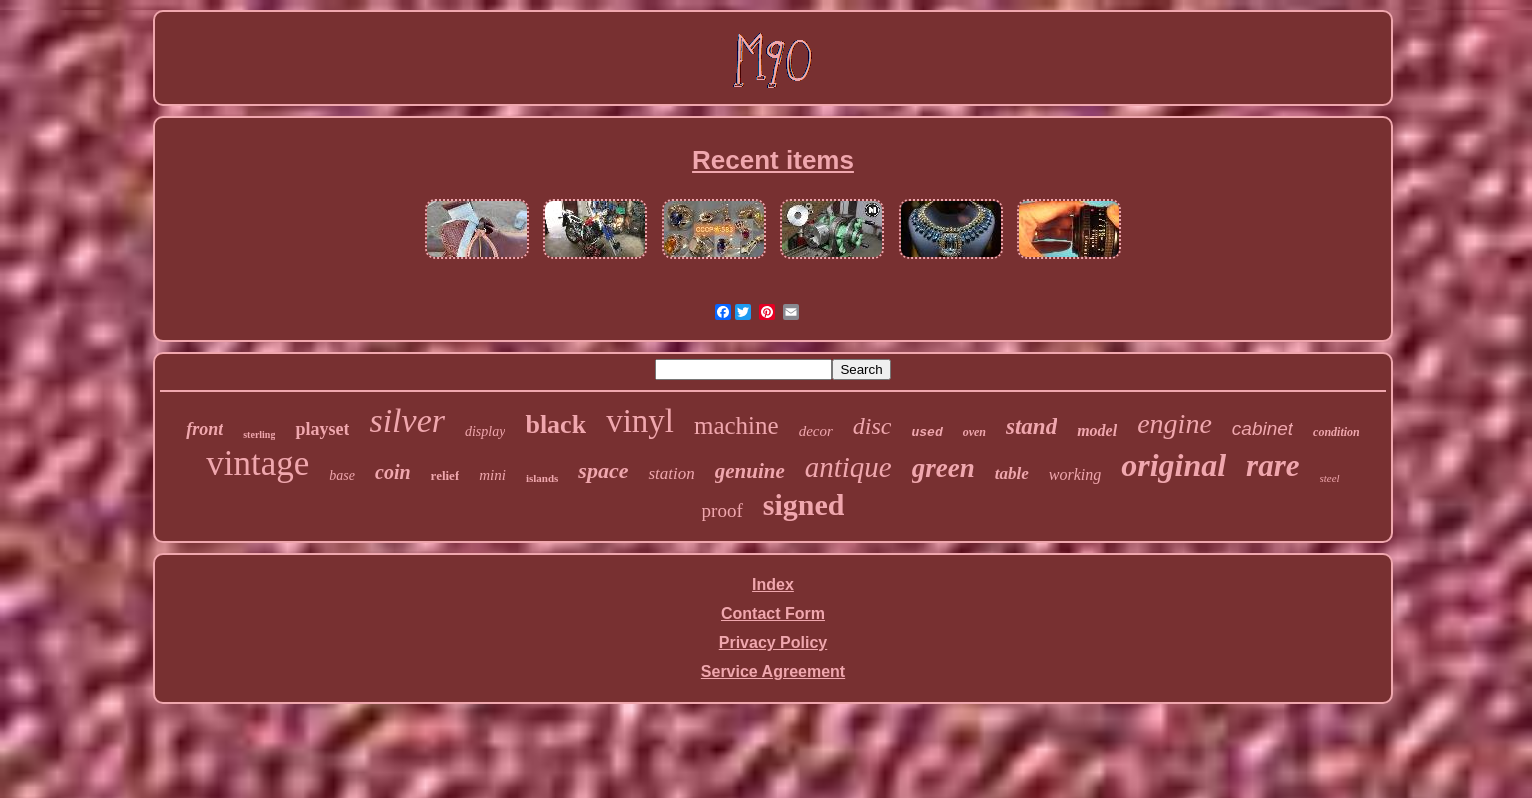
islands (542, 478)
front (204, 429)
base (342, 475)
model (1097, 430)
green (943, 468)
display (485, 431)
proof (722, 510)
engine (1174, 423)
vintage (257, 463)
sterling (259, 434)
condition (1336, 432)
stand (1031, 426)
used (926, 432)
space (603, 470)
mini (492, 475)
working (1075, 474)
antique (848, 467)
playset (322, 429)
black (555, 424)
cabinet (1262, 428)
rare (1272, 465)
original (1173, 465)
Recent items (773, 160)
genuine (750, 471)
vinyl (640, 421)
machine (736, 425)
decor (816, 431)
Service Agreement (773, 671)
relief (445, 475)
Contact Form (773, 613)
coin (393, 472)
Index (773, 584)
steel (1330, 478)
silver (407, 420)
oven (974, 432)
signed (804, 504)
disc (872, 426)
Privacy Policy (773, 642)
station (671, 473)
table (1012, 473)
